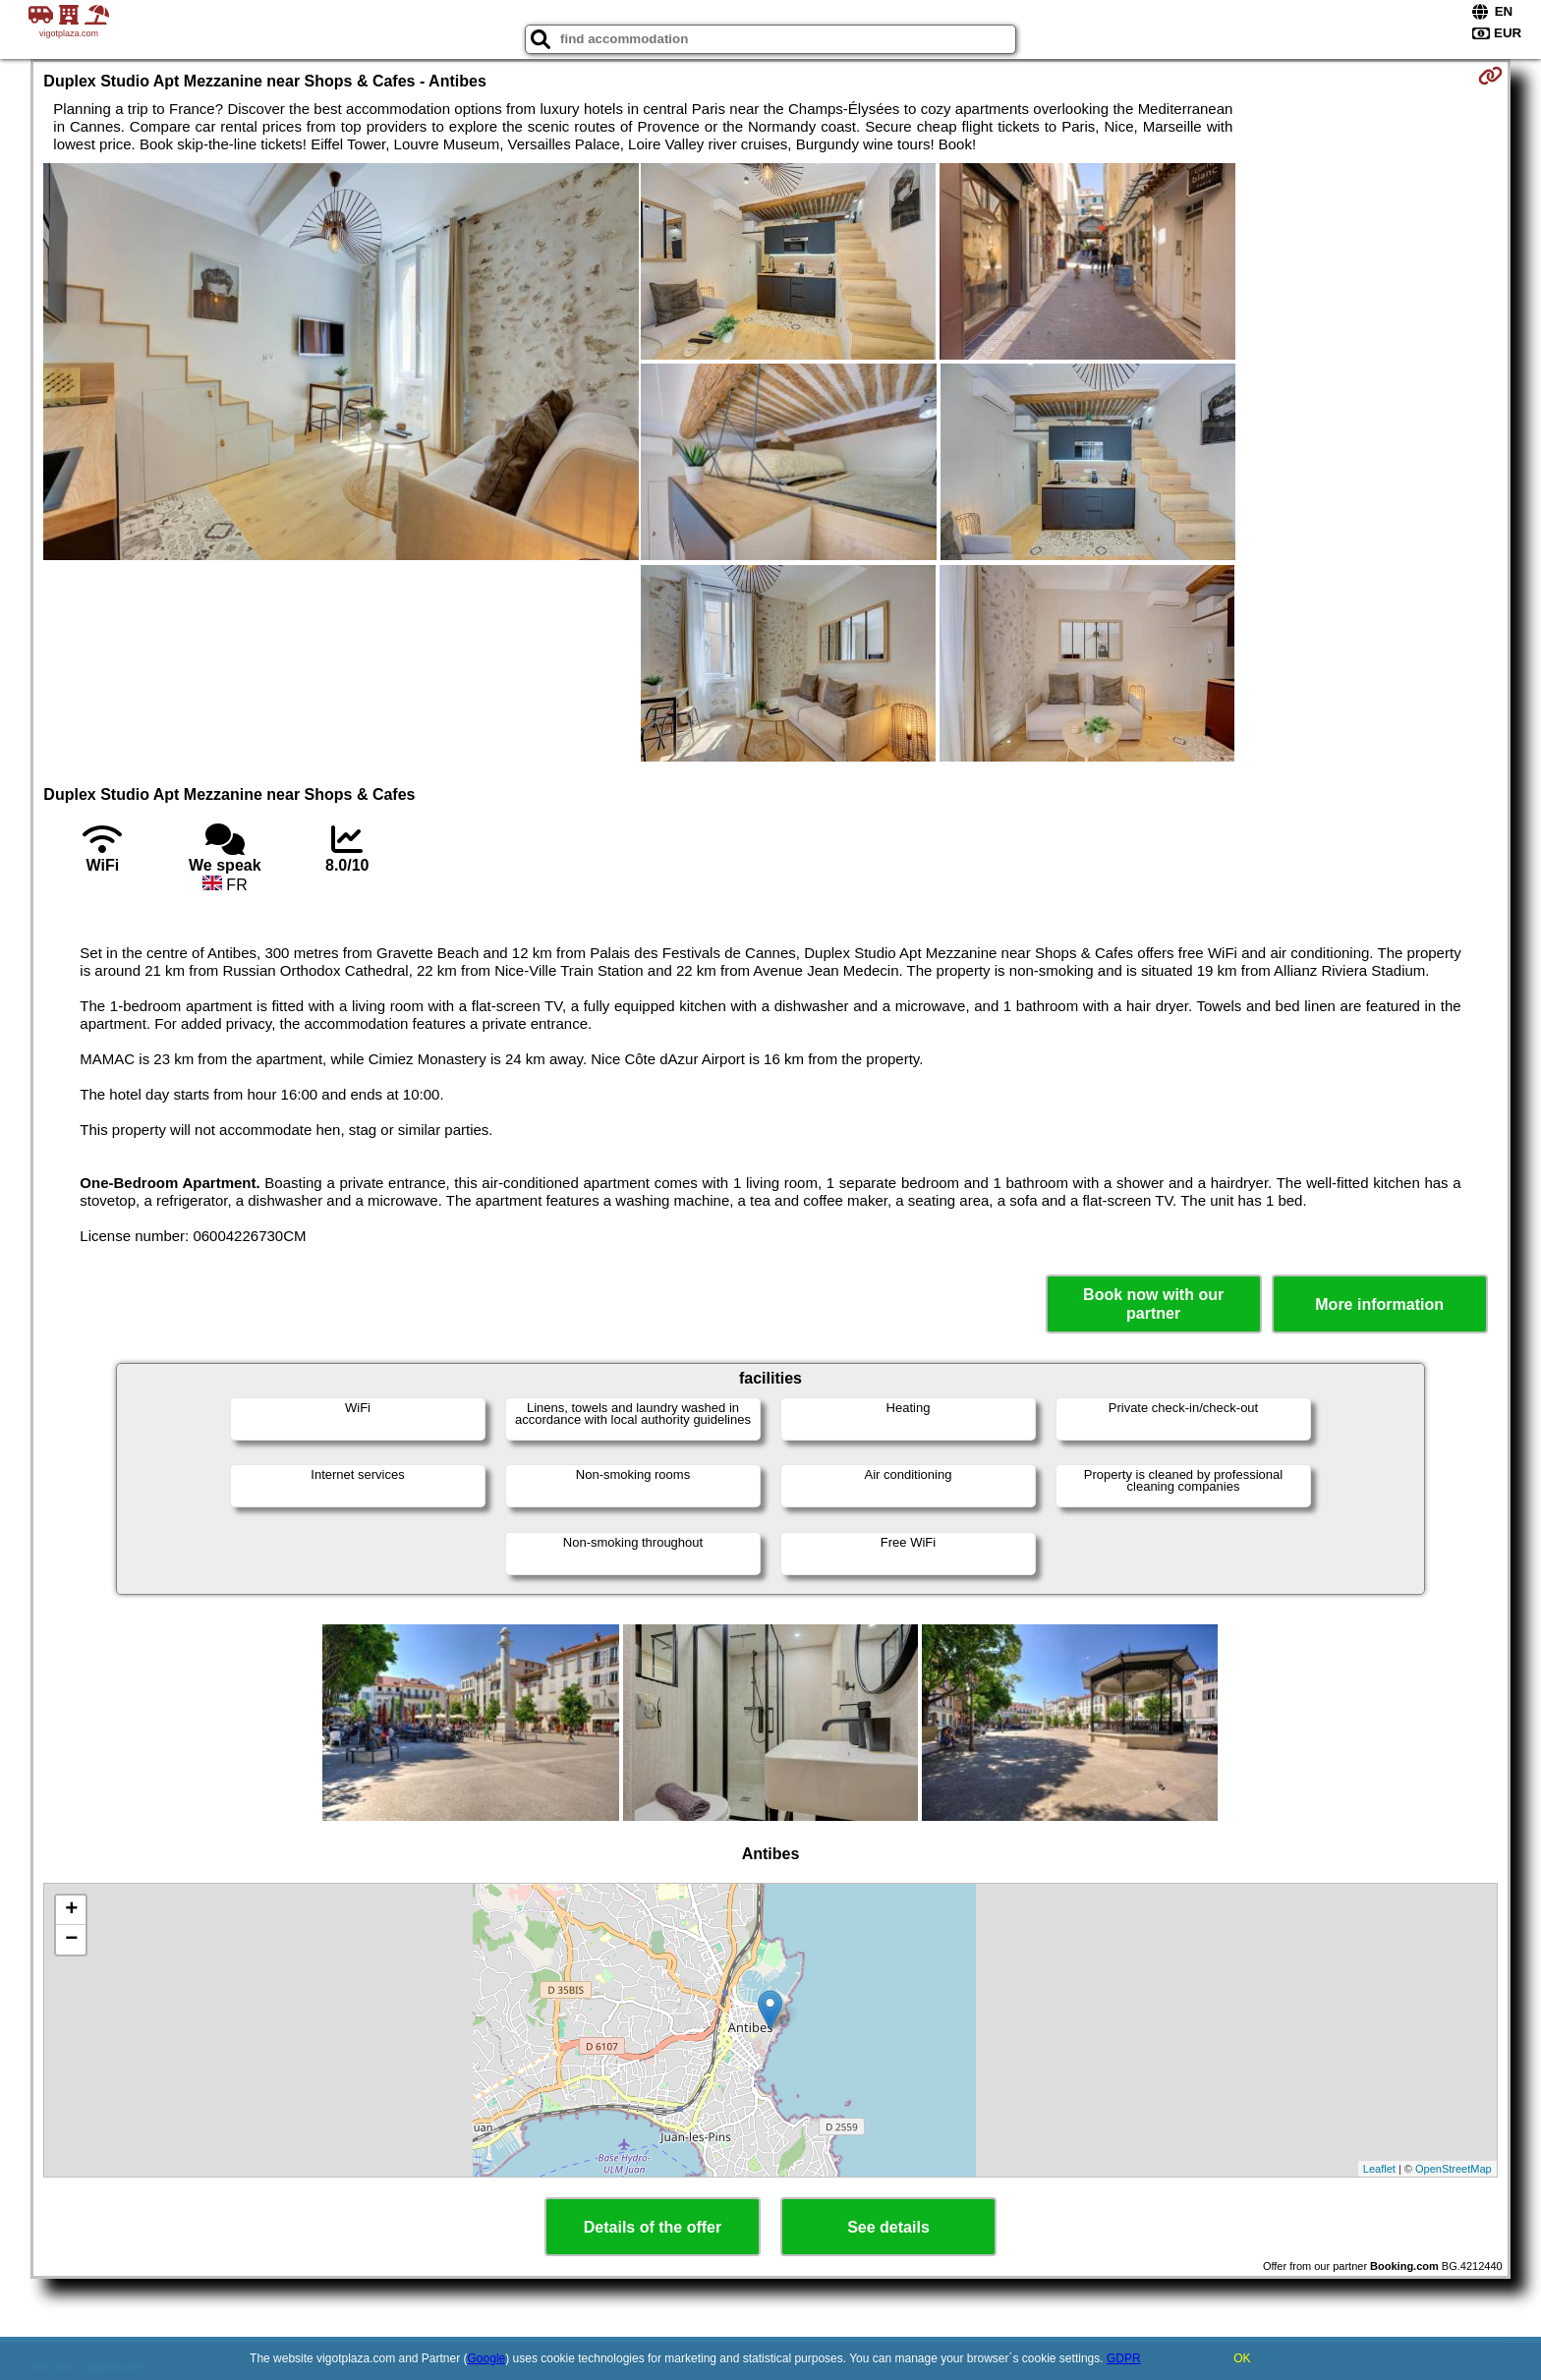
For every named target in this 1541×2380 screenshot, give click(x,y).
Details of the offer (652, 2227)
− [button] (71, 1940)
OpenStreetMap (1453, 2169)
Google (487, 2358)
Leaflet (1379, 2169)
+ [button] (71, 1910)
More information (1379, 1304)
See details (888, 2227)
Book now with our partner (1153, 1304)
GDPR (1124, 2358)
